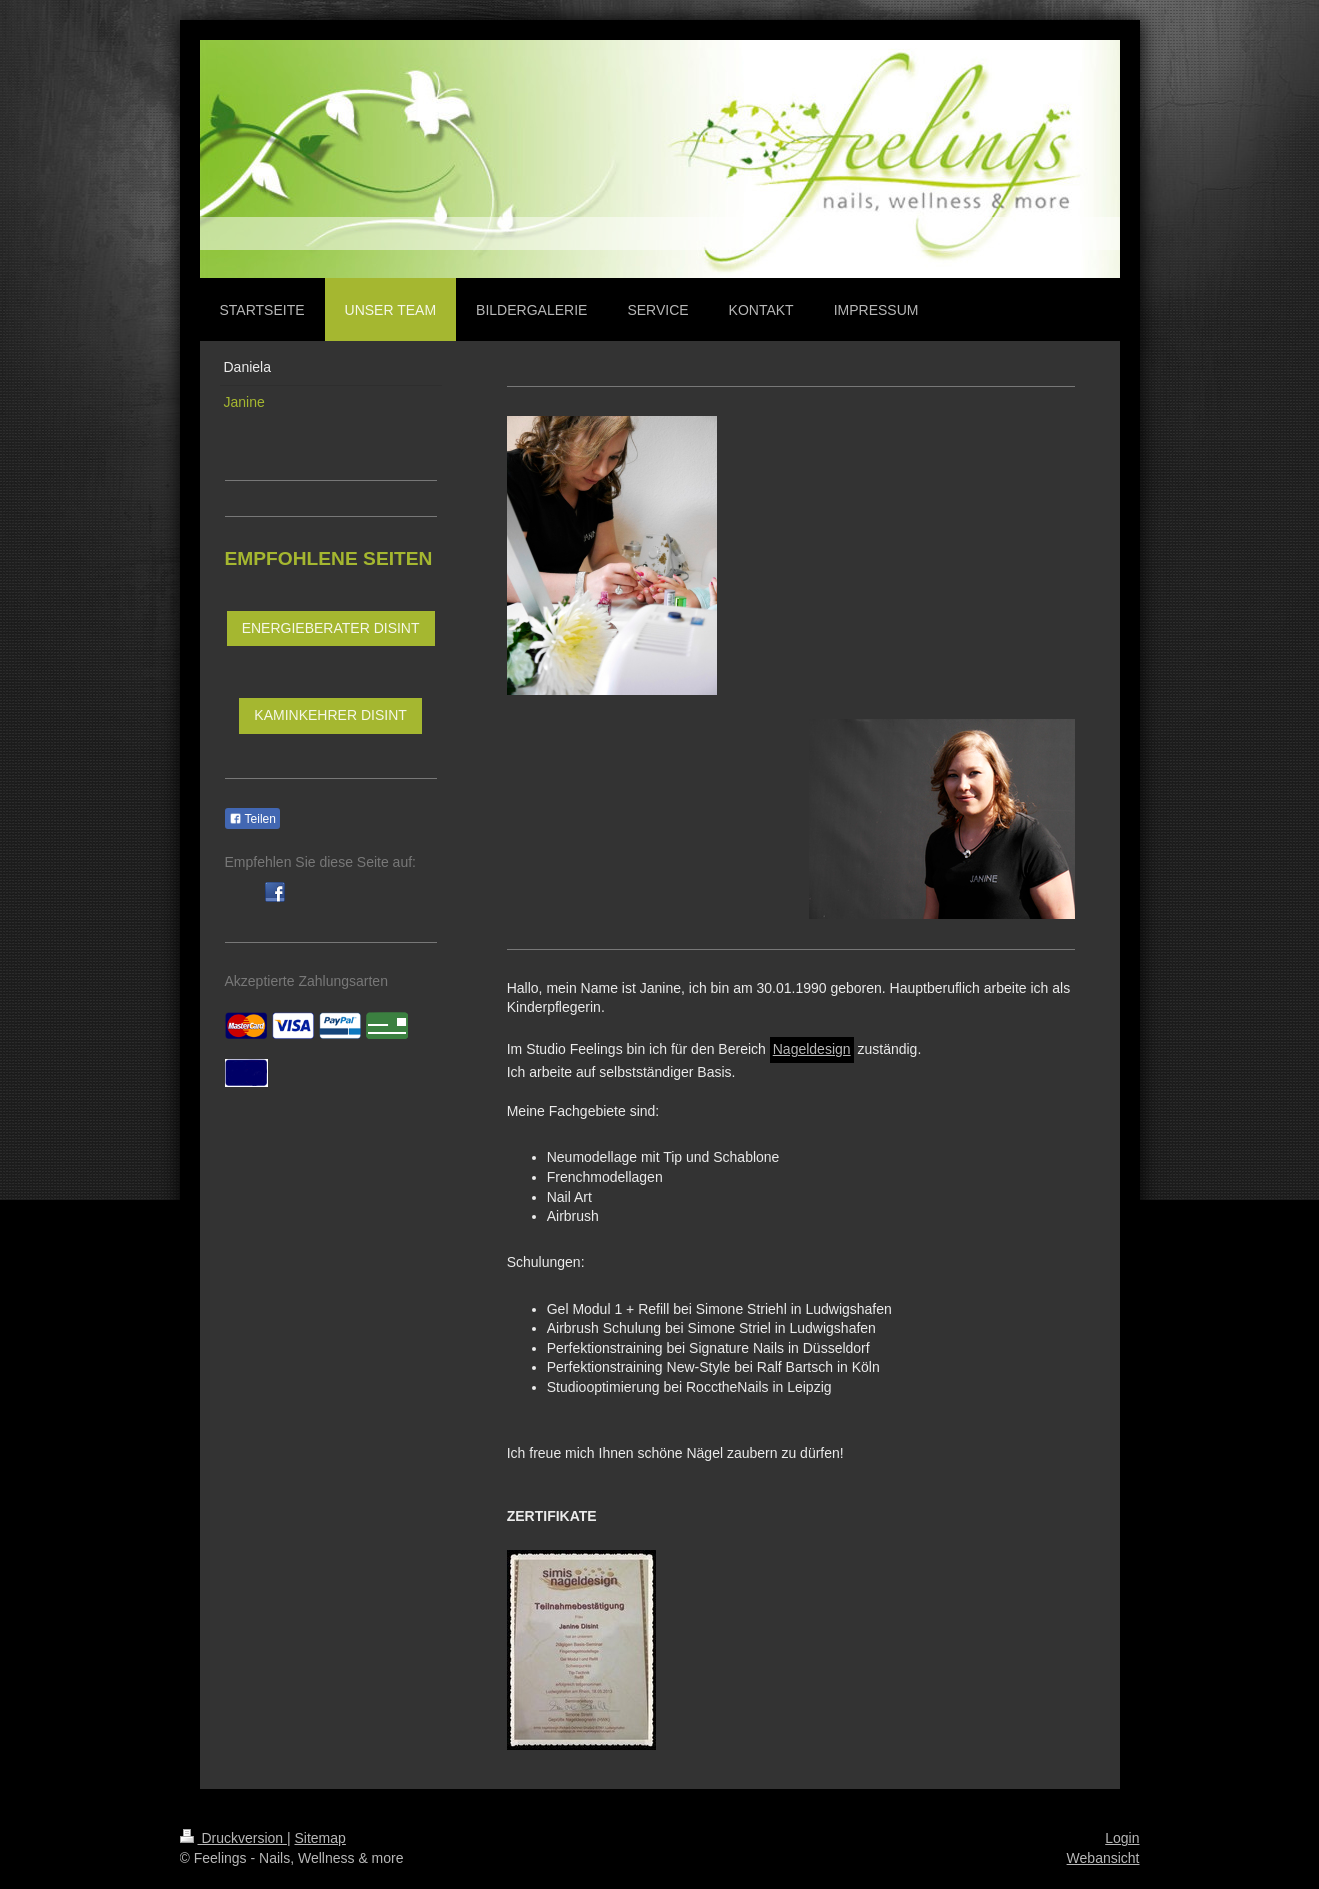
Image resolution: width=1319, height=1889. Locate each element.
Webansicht (1103, 1858)
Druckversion (233, 1838)
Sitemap (320, 1838)
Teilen (252, 819)
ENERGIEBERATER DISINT (331, 628)
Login (1122, 1838)
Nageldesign (812, 1049)
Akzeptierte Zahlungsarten (306, 981)
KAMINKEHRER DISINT (330, 715)
